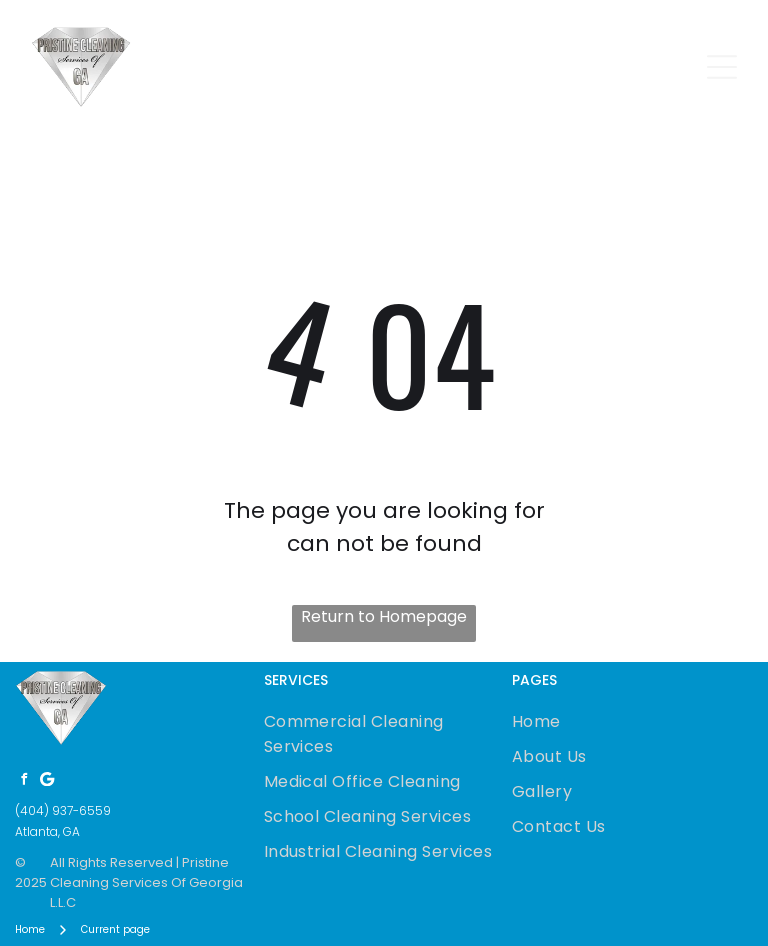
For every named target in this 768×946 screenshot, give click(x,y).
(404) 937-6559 (63, 810)
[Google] (47, 781)
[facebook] (24, 781)
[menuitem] (384, 734)
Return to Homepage (384, 616)
